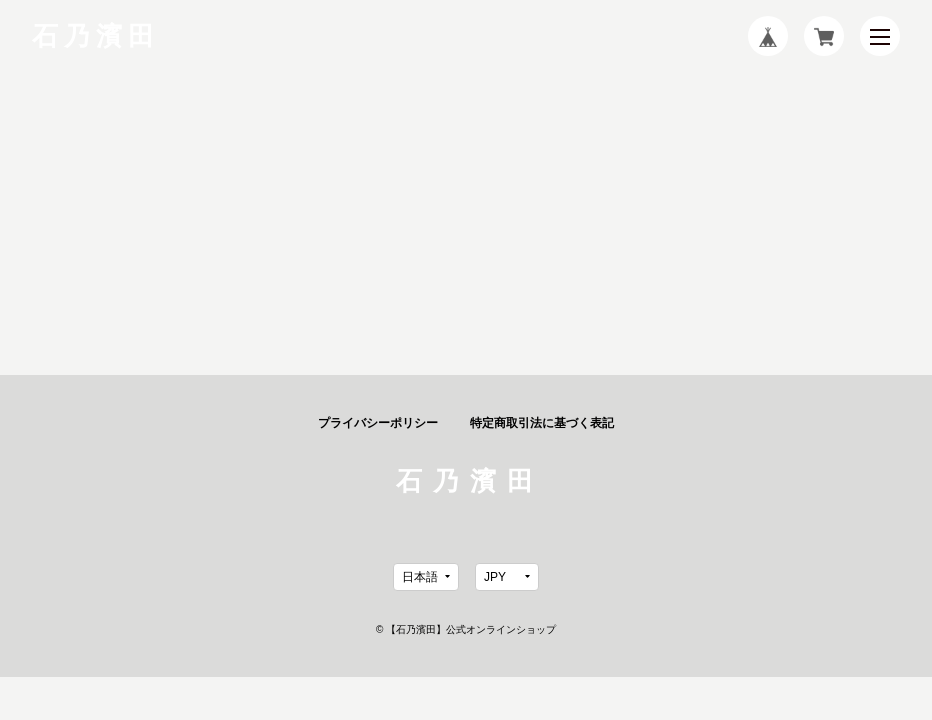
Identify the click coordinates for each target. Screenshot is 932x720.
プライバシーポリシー (378, 423)
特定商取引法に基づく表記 (542, 423)
